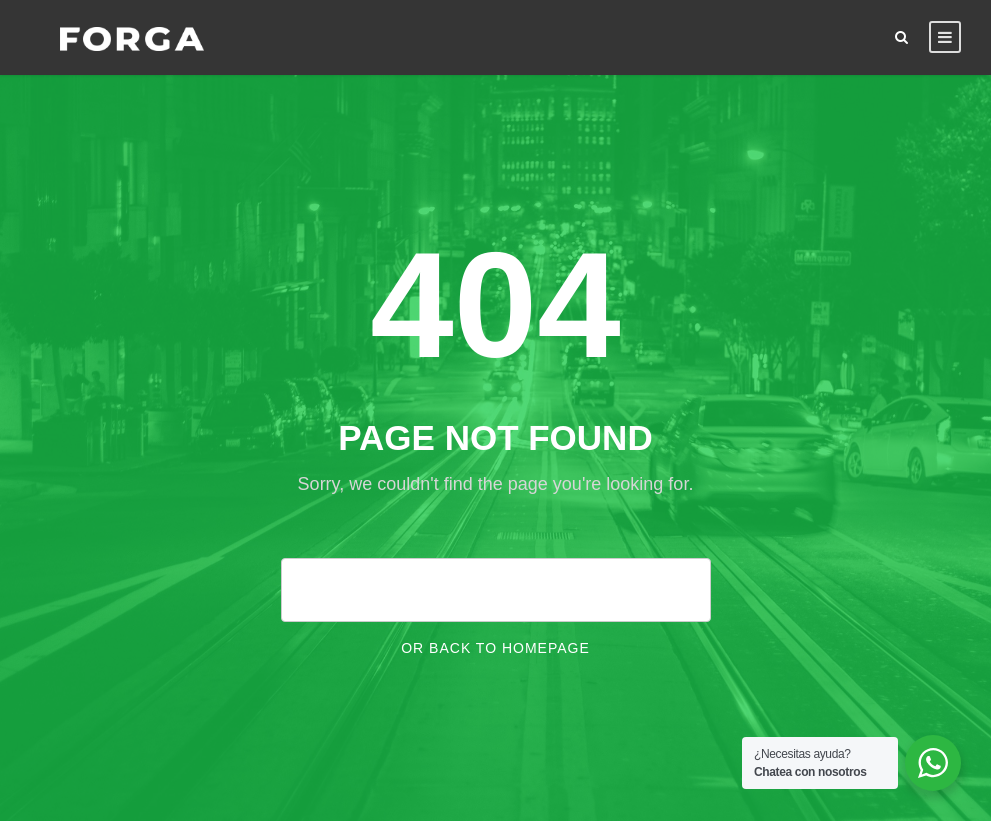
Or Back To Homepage (495, 648)
